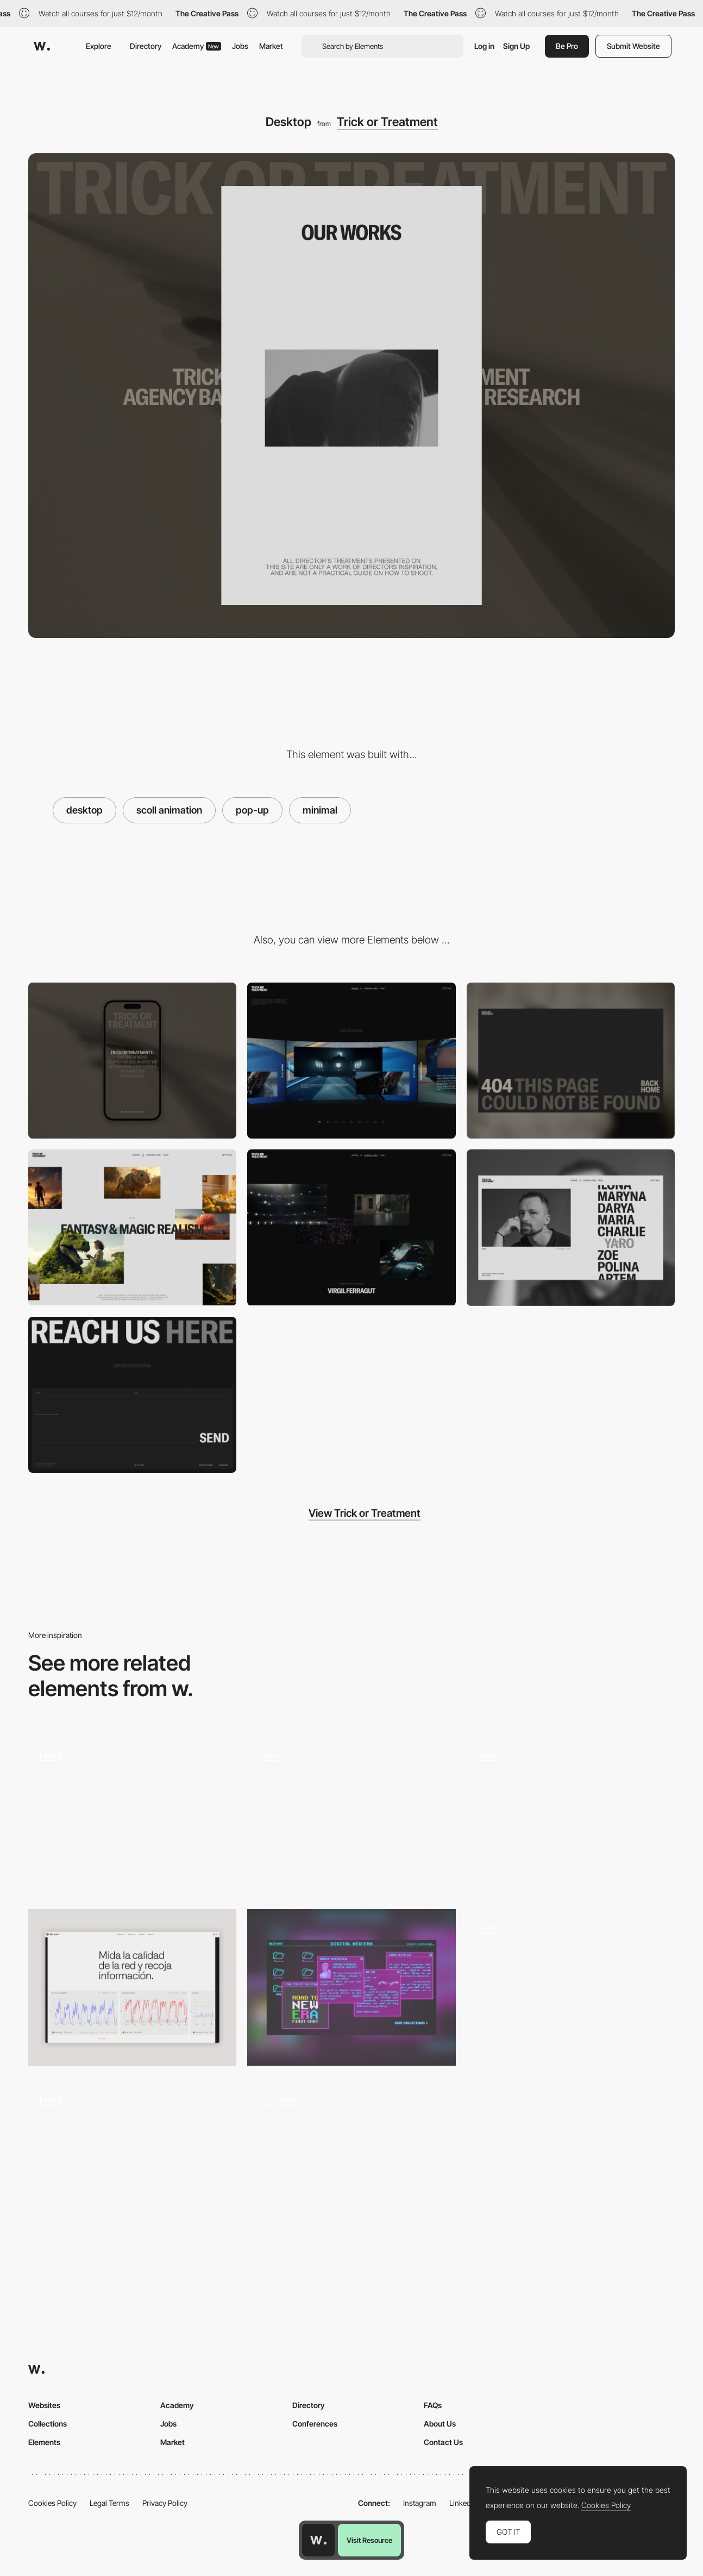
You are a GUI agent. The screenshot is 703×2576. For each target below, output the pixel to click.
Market (271, 46)
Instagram (419, 2503)
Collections (47, 2423)
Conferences (314, 2423)
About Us (440, 2423)
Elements (44, 2442)
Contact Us (443, 2442)
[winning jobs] (351, 1227)
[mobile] (132, 1061)
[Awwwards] (42, 46)
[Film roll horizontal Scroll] (571, 1987)
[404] (571, 1061)
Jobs (240, 46)
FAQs (433, 2405)
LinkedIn (463, 2503)
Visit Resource (369, 2540)
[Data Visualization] (132, 1987)
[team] (571, 1227)
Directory (145, 46)
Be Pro (567, 46)
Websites (44, 2405)
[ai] (132, 1227)
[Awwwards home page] (318, 2540)
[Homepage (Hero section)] (132, 1815)
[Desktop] (351, 1987)
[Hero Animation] (132, 2160)
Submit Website (633, 46)
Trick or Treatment (387, 122)
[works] (351, 1061)
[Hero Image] (571, 1815)
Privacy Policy (164, 2503)
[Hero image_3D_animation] (351, 2160)
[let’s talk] (132, 1395)
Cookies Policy (52, 2503)
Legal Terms (109, 2503)
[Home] (351, 1815)
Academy (196, 46)
